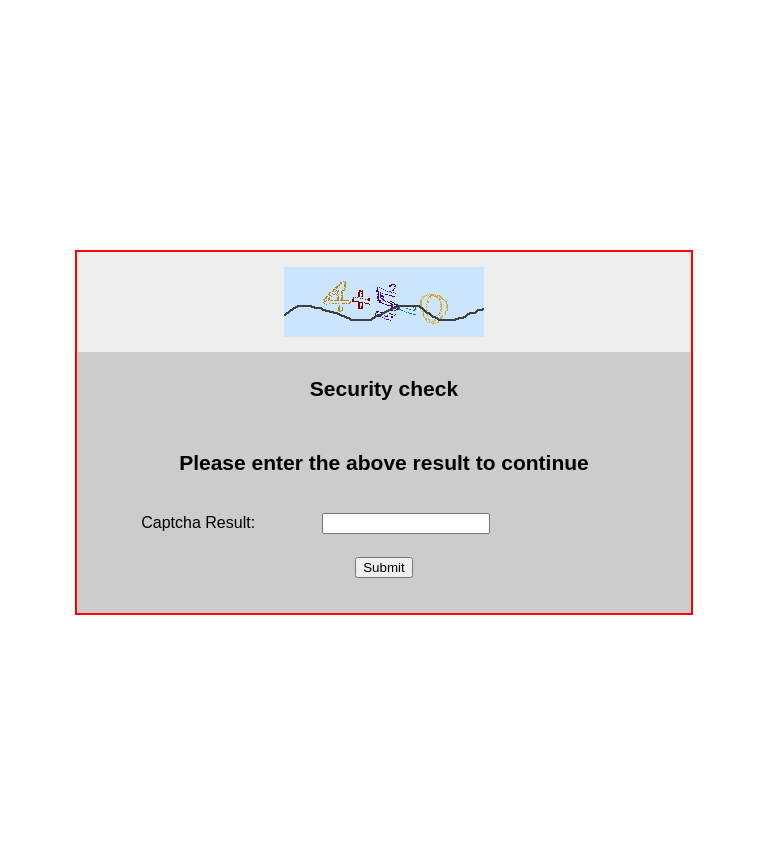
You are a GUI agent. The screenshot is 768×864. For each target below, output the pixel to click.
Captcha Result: (198, 522)
